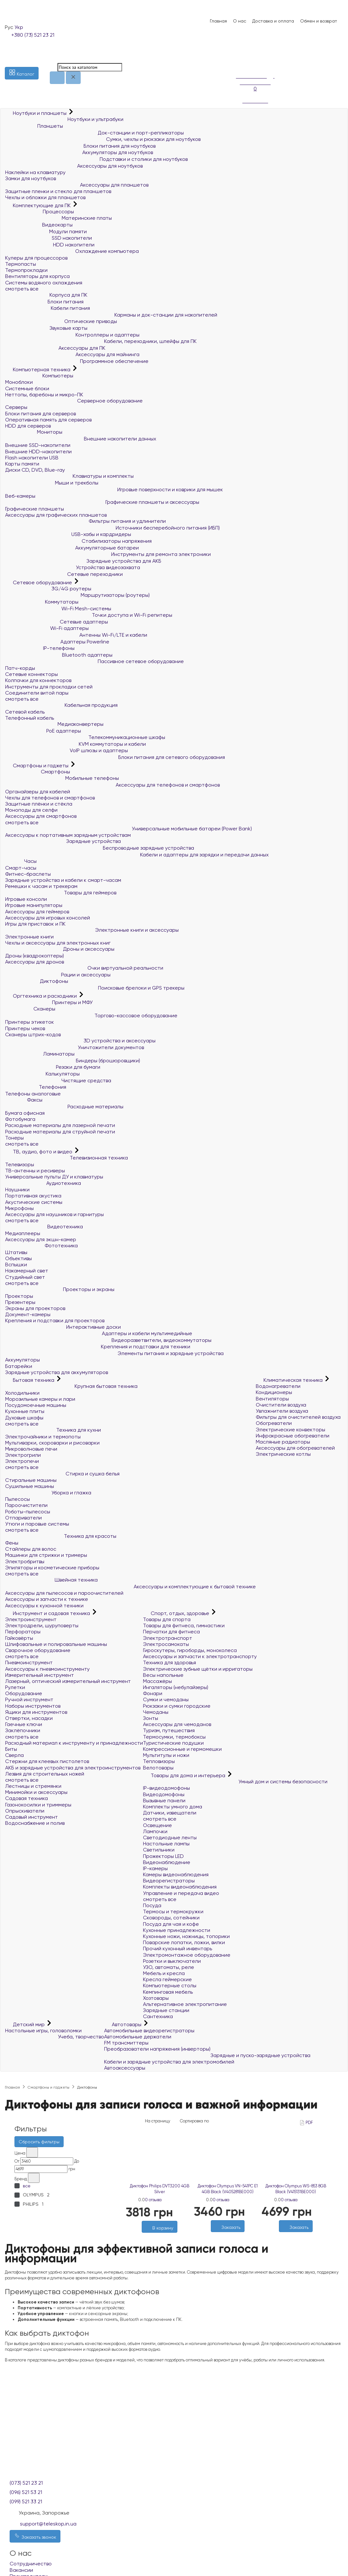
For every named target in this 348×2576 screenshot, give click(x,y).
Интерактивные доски (63, 1327)
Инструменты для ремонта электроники (108, 554)
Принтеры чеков (25, 1028)
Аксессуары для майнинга (72, 354)
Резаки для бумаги (52, 1067)
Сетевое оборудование (39, 582)
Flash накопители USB (31, 458)
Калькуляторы (42, 1074)
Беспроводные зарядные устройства (99, 848)
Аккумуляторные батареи (72, 548)
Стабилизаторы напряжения (78, 541)
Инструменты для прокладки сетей (49, 687)
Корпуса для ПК (46, 295)
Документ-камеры (27, 1314)
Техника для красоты (60, 1536)
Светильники (158, 1850)
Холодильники (22, 1393)
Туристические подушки (173, 1743)
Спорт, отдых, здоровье (176, 1613)
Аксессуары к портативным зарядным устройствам (68, 835)
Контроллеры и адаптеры (72, 335)
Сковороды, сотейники (171, 1918)
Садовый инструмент (31, 1817)
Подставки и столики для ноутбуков (96, 159)
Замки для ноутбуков (30, 178)
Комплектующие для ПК (38, 205)
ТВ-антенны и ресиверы (35, 1171)
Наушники (17, 1189)
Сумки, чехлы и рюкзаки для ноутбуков (103, 139)
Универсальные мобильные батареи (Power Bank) (128, 829)
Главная (218, 20)
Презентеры (20, 1302)
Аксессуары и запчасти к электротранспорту (200, 1656)
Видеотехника (44, 1226)
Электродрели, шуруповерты (41, 1625)
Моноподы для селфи (31, 810)
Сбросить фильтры (39, 2141)
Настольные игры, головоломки (43, 2030)
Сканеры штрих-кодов (33, 1034)
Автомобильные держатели (137, 2037)
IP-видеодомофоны (166, 1788)
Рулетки (15, 1687)
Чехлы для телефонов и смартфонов (50, 798)
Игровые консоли (26, 899)
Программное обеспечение (76, 361)
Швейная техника (51, 1580)
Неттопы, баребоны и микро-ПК (44, 395)
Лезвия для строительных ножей (44, 1774)
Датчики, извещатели (169, 1813)
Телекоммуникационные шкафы (85, 737)
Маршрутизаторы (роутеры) (77, 595)
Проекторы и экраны (59, 1289)
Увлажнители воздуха (282, 1411)
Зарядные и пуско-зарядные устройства (207, 2055)
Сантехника (158, 2016)
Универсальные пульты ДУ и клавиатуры (54, 1177)
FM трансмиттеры (126, 2043)
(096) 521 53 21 (26, 2492)
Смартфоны (37, 772)
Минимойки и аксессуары (36, 1792)
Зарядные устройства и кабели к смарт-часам (63, 880)
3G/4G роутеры (48, 589)
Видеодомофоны (163, 1794)
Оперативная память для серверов (48, 420)
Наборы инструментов (32, 1706)
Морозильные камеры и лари (40, 1399)
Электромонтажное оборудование (186, 1955)
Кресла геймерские (167, 1979)
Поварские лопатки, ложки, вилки (184, 1942)
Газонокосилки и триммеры (38, 1805)
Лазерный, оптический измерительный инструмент (68, 1681)
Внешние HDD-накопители (38, 451)
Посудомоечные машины (35, 1405)
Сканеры (30, 1009)
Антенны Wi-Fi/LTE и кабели (76, 635)
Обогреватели (274, 1423)
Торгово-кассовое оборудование (91, 1015)
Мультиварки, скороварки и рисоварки (52, 1443)
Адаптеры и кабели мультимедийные (98, 1333)
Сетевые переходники (64, 574)
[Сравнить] (163, 2236)
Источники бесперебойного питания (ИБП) (112, 528)
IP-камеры (155, 1868)
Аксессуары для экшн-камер (40, 1239)
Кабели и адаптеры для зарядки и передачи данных (137, 855)
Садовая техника (26, 1798)
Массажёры (157, 1681)
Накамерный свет (26, 1271)
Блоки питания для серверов (40, 414)
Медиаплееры (22, 1233)
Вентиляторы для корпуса (37, 276)
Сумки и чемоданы (166, 1699)
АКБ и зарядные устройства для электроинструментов (72, 1768)
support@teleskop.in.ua (48, 2524)
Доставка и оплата (273, 20)
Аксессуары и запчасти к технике (46, 1599)
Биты (11, 1749)
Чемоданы (155, 1712)
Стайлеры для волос (30, 1549)
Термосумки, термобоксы (174, 1737)
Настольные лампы (166, 1844)
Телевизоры (19, 1164)
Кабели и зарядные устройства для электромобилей (169, 2062)
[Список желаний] (239, 54)
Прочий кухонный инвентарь (177, 1948)
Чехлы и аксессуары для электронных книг (58, 943)
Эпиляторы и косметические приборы (52, 1568)
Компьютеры (39, 376)
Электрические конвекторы (290, 1429)
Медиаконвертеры (54, 724)
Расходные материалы (64, 1106)
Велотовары (158, 1768)
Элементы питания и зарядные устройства (114, 1353)
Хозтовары (156, 1998)
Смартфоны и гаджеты (37, 765)
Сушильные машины (29, 1486)
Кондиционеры (274, 1392)
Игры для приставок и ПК (35, 924)
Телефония (35, 1087)
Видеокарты (39, 225)
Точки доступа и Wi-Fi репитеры (88, 615)
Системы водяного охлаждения (43, 283)
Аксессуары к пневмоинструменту (47, 1669)
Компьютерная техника (38, 369)
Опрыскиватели (24, 1811)
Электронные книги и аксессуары (92, 930)
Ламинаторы (40, 1054)
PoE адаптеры (43, 731)
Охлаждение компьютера (72, 251)
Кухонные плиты (24, 1411)
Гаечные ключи (23, 1724)
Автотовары (123, 2024)
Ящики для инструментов (36, 1712)
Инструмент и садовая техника (48, 1613)
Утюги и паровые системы (37, 1524)
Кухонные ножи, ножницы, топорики (186, 1936)
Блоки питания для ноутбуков (80, 146)
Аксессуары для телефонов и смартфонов (112, 785)
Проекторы (19, 1296)
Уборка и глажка (48, 1493)
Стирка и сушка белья (62, 1474)
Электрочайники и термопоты (43, 1437)
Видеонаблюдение (166, 1862)
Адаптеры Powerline (57, 642)
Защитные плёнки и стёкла (38, 804)
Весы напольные (163, 1675)
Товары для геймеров (60, 893)
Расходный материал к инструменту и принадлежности (74, 1743)
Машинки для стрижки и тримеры (46, 1555)
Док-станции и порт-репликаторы (94, 133)
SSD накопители (48, 238)
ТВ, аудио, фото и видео (39, 1152)
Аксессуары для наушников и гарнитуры (54, 1214)
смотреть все (22, 289)
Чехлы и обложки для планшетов (45, 197)
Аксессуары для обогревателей (295, 1448)
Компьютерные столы (169, 1985)
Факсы (23, 1100)
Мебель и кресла (164, 1973)
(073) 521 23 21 (26, 2483)
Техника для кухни (53, 1430)
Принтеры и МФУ (49, 1002)
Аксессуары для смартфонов (40, 816)
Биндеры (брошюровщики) (72, 1060)
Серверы (16, 407)
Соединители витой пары (36, 693)
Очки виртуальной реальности (84, 968)
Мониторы (33, 432)
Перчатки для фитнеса (171, 1632)
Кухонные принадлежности (176, 1930)
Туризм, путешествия (169, 1730)
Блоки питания (44, 302)
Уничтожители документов (74, 1047)
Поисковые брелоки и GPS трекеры (94, 988)
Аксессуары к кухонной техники (44, 1605)
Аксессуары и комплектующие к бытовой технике (130, 1586)
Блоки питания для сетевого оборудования (115, 757)
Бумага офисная (25, 1113)
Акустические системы (33, 1202)
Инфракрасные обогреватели (292, 1436)
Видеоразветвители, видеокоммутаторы (108, 1340)
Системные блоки (27, 388)
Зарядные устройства (63, 841)
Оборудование (23, 1693)
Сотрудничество (31, 2564)
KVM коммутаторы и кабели (75, 744)
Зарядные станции (166, 2010)
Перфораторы (22, 1632)
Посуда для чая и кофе (171, 1924)
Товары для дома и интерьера (185, 1775)
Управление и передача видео (181, 1893)
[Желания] (156, 2236)
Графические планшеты (34, 509)
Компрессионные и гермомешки (182, 1749)
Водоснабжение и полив (35, 1823)
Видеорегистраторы (169, 1881)
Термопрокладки (26, 270)
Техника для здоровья (169, 1662)
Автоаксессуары (124, 2068)
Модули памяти (46, 231)
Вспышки (16, 1264)
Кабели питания (47, 308)
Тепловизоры (159, 1761)
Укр (18, 27)
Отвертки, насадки (29, 1718)
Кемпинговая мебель (168, 1992)
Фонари (152, 1693)
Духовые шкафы (24, 1418)
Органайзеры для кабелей (37, 792)
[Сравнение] (239, 62)
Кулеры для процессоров (36, 258)
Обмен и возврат (318, 20)
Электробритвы (24, 1561)
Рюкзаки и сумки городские (176, 1706)
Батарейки (18, 1366)
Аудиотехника (43, 1183)
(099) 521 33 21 (26, 2501)
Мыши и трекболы (51, 483)
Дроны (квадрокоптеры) (34, 956)
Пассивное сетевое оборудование (94, 661)
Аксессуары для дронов (34, 962)
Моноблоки (19, 382)
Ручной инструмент (29, 1699)
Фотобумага (20, 1119)
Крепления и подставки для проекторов (54, 1320)
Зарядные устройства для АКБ (83, 561)
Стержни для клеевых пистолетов (47, 1761)
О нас (239, 20)
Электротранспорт (167, 1638)
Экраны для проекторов (35, 1308)
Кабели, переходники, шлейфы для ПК (101, 341)
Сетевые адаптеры (56, 622)
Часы (21, 861)
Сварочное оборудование (37, 1650)
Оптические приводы (61, 321)
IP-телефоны (40, 648)
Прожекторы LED (163, 1856)
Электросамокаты (166, 1644)
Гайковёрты (19, 1638)
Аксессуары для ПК (55, 348)
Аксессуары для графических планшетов (56, 515)
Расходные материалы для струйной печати (60, 1132)
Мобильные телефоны (62, 778)
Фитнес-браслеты (28, 874)
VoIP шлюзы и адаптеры (66, 750)
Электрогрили (23, 1455)
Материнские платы (58, 218)
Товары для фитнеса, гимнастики (184, 1625)
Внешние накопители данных (80, 439)
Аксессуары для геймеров (37, 912)
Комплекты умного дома (172, 1807)
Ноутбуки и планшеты (36, 113)
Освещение (157, 1825)
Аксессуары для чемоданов (177, 1724)
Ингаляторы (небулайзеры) (175, 1687)
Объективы (18, 1258)
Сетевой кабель (25, 712)
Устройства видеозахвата (72, 567)
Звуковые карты (46, 328)
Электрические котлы (283, 1454)
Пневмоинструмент (29, 1662)
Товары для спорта (167, 1619)
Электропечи (22, 1461)
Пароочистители (26, 1505)
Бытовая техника (30, 1380)
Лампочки (155, 1831)
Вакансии (21, 2570)
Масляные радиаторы (283, 1442)
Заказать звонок (35, 2536)
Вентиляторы (272, 1399)
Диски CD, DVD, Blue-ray (35, 470)
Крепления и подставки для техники (97, 1346)
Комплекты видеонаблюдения (180, 1887)
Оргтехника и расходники (41, 996)
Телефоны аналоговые (33, 1094)
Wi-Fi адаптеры (47, 628)
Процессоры (39, 211)
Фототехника (41, 1245)
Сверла (14, 1755)
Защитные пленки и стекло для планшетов (58, 191)
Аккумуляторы (22, 1360)
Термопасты (20, 264)
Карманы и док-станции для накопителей (111, 315)
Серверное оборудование (74, 401)
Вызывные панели (164, 1800)
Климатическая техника (290, 1380)
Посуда (152, 1905)
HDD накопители (49, 245)
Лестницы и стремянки (33, 1786)
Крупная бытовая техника (71, 1386)
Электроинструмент (31, 1619)
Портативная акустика (33, 1196)
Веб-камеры (20, 496)
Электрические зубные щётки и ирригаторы (198, 1669)
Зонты (150, 1718)
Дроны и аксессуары (59, 949)
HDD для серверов (28, 426)
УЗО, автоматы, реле (168, 1967)
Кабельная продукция (61, 705)
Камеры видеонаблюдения (176, 1874)
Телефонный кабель (29, 718)
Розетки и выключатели (172, 1961)
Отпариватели (23, 1518)
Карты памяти (22, 464)
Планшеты (34, 126)
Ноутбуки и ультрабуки (64, 119)
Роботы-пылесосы (27, 1512)
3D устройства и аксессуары (80, 1041)
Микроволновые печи (31, 1449)
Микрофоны (19, 1208)
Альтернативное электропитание (185, 2004)
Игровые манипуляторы (33, 905)
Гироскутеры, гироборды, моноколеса (190, 1650)
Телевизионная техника (66, 1158)
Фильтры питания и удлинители (85, 521)
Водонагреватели (278, 1386)
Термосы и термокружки (173, 1911)
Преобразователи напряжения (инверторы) (157, 2049)
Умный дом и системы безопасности (235, 1781)
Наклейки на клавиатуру (35, 172)
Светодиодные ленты (170, 1837)
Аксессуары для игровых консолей (47, 918)
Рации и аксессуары (58, 975)
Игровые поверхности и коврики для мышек (114, 489)
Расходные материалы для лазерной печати (60, 1125)
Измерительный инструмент (39, 1675)
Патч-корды (20, 668)
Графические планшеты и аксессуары (102, 502)
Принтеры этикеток (29, 1022)
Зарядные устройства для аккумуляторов (56, 1372)
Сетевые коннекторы (31, 674)
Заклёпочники (22, 1730)
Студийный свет (25, 1277)
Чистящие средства (58, 1080)
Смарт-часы (20, 868)
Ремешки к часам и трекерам (41, 886)
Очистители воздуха (281, 1405)
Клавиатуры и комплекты (69, 476)
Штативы (16, 1252)
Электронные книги (29, 937)
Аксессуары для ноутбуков (74, 166)
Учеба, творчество (54, 2037)
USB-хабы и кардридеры (68, 534)
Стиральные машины (31, 1480)
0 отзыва (153, 2199)
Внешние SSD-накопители (37, 445)
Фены (11, 1543)
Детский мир (25, 2024)
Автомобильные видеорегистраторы (149, 2030)
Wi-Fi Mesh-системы (58, 608)
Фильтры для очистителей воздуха (298, 1417)
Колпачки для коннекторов (38, 680)
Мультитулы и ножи (166, 1755)
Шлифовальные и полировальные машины (56, 1644)
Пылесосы (17, 1499)
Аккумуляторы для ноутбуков (79, 152)
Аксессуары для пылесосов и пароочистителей (64, 1593)
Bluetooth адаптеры (58, 655)
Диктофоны (36, 981)
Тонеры (14, 1138)
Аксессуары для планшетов (76, 185)
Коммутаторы (41, 602)
